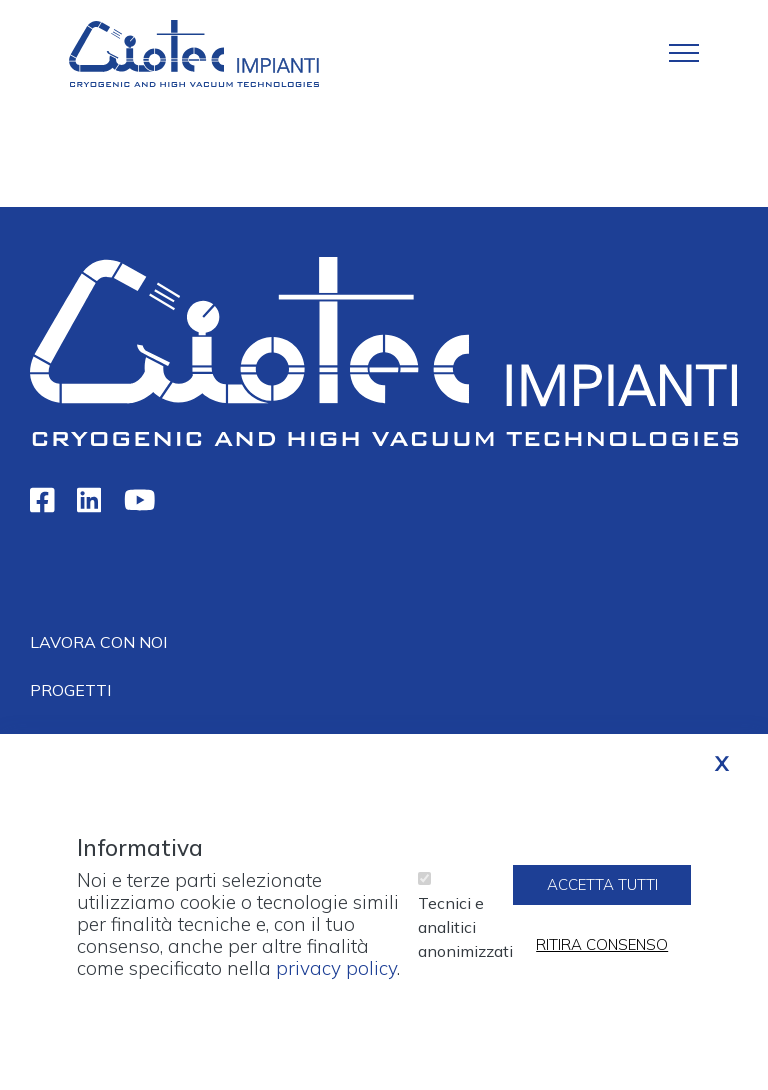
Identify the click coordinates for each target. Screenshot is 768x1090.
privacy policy (336, 980)
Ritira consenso (602, 956)
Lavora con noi (98, 642)
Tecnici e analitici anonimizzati (465, 939)
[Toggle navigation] (684, 53)
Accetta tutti (602, 896)
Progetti (70, 690)
